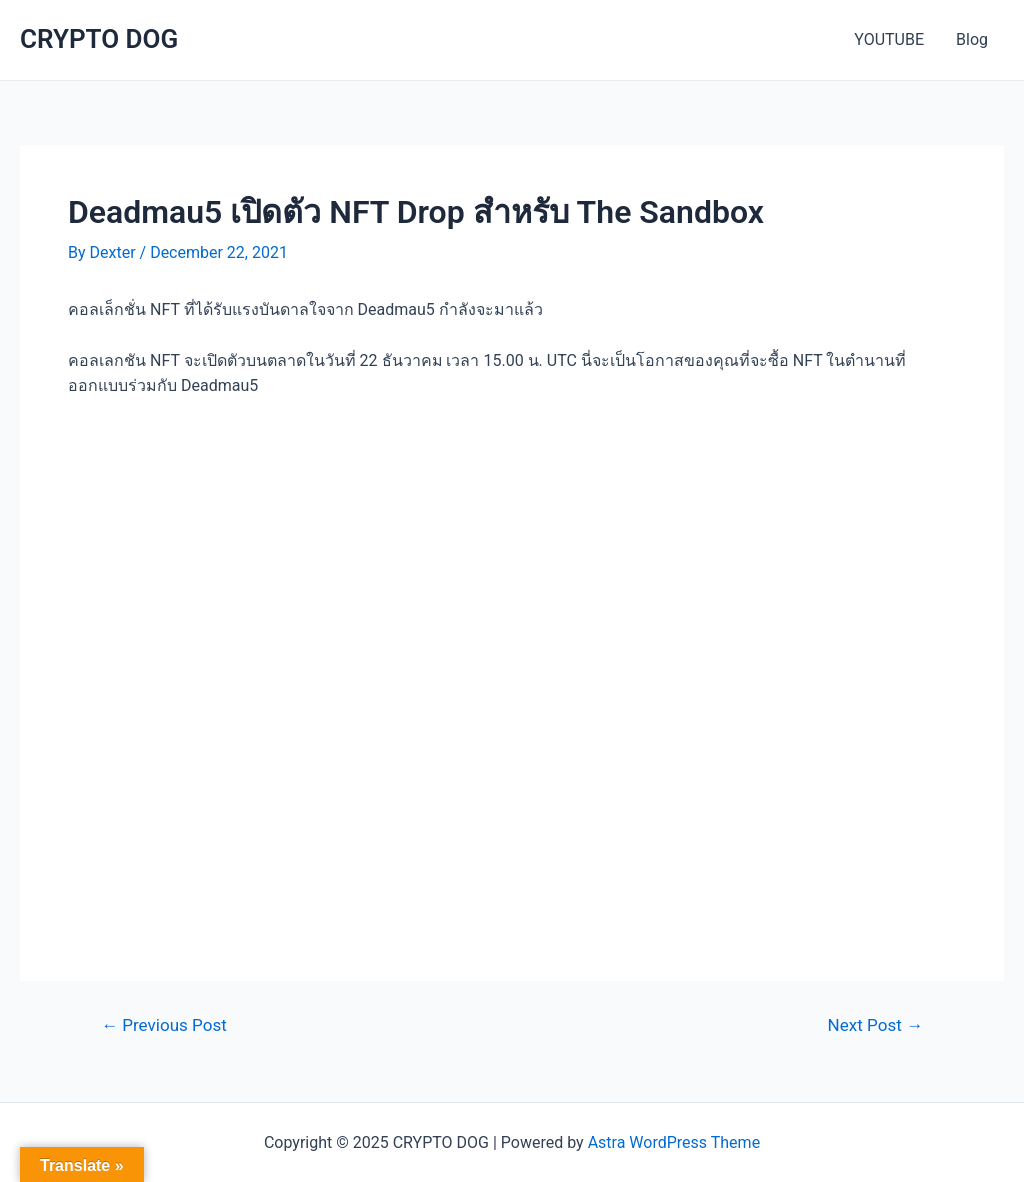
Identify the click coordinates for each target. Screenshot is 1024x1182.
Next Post (875, 1025)
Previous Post (164, 1025)
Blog (972, 39)
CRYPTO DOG (99, 39)
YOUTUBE (889, 39)
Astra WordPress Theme (674, 1142)
